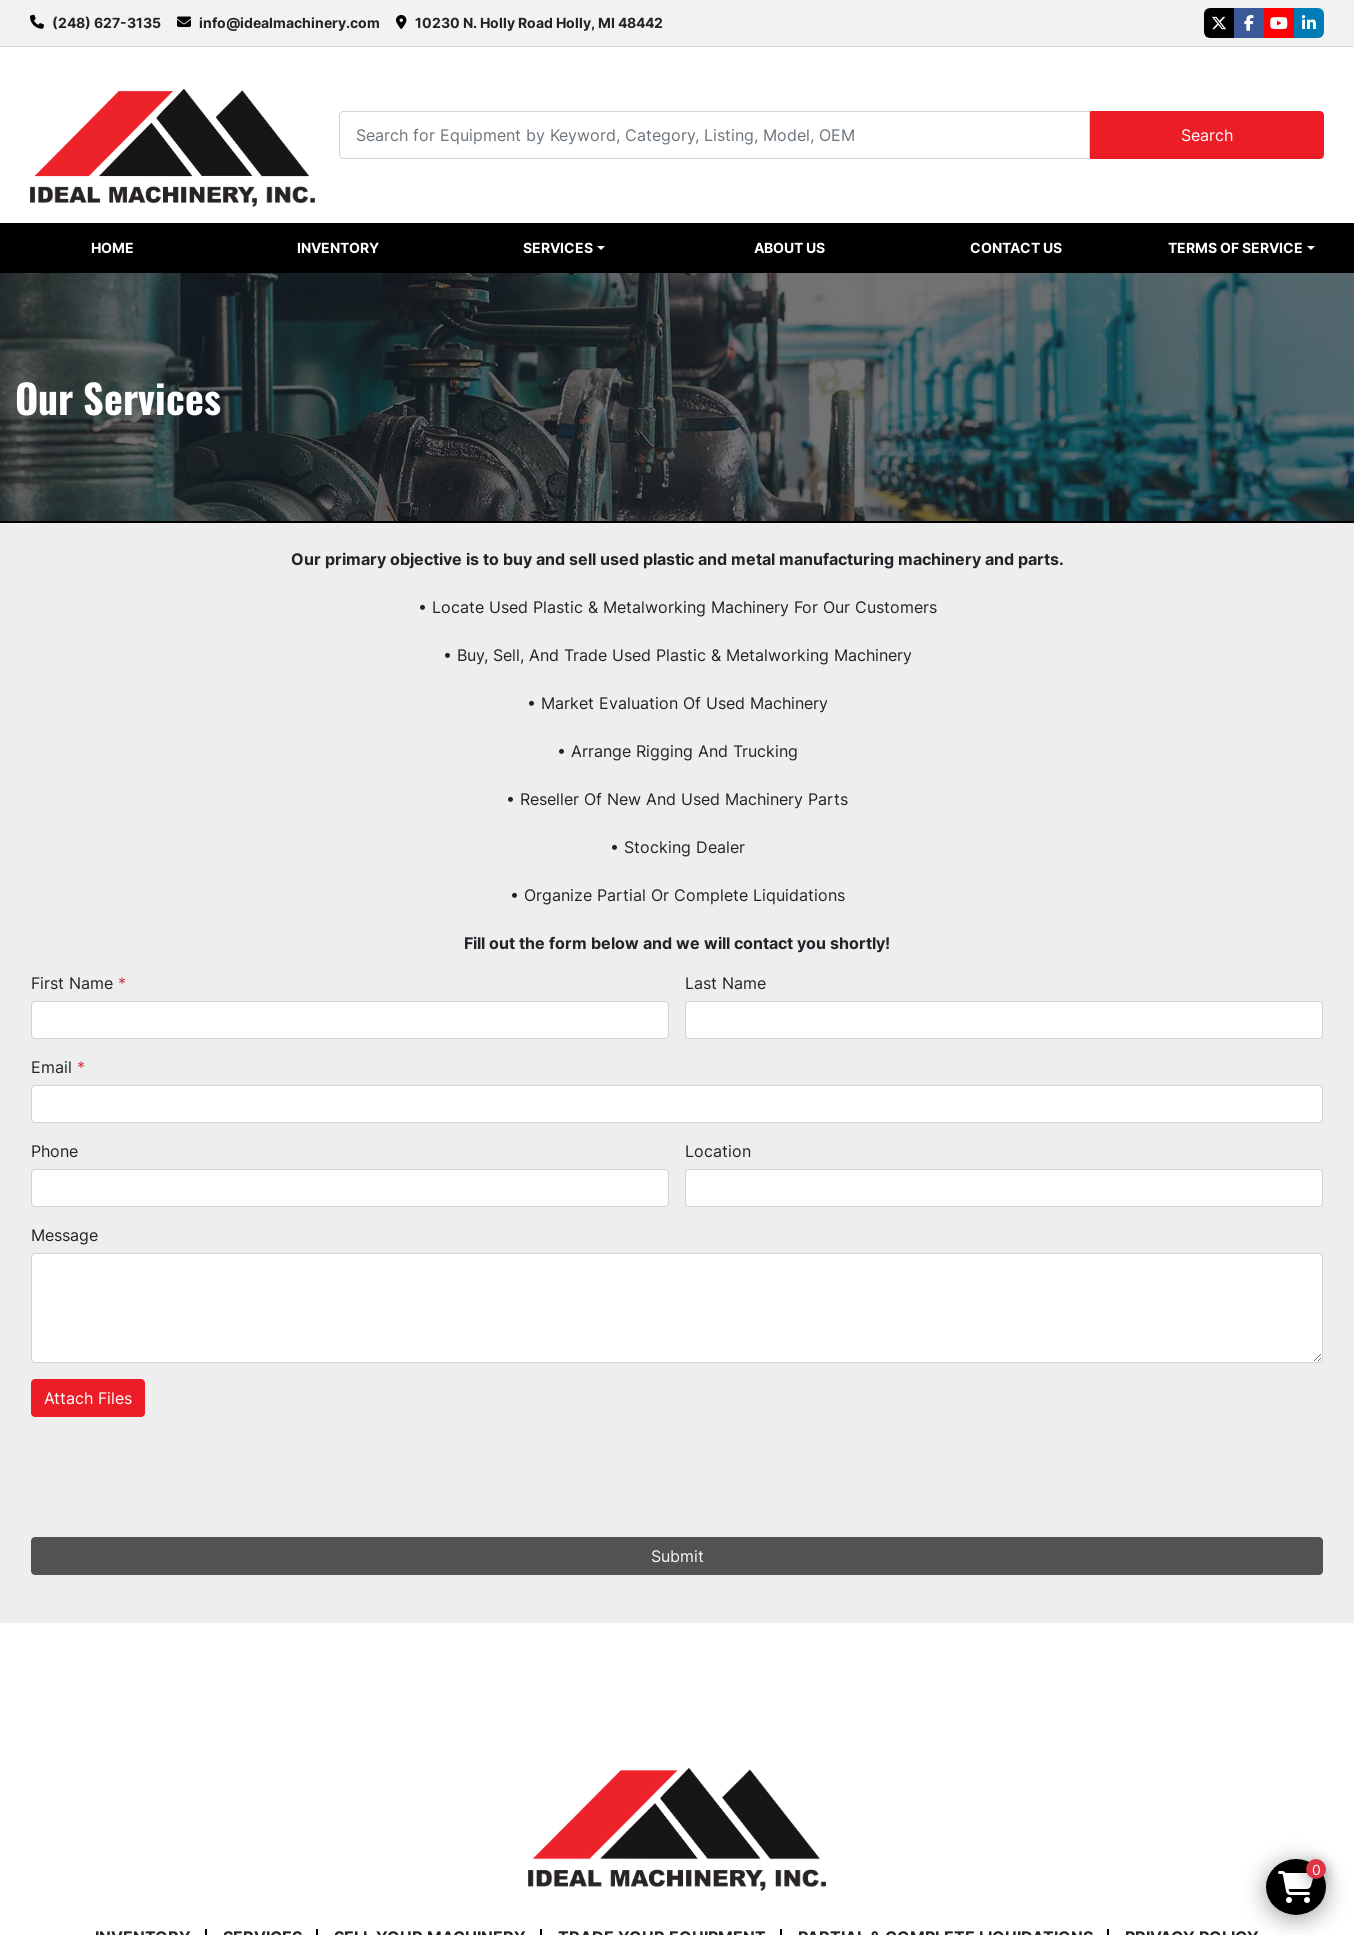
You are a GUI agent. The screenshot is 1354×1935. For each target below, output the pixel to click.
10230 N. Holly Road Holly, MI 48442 (539, 22)
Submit (677, 1556)
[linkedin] (1309, 23)
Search (1207, 135)
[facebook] (1249, 23)
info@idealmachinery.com (289, 22)
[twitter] (1219, 23)
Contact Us (1016, 247)
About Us (789, 247)
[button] (564, 248)
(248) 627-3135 (106, 22)
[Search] (714, 134)
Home (112, 247)
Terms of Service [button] (1235, 247)
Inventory (338, 247)
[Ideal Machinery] (676, 1814)
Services (558, 247)
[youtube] (1279, 23)
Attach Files (88, 1398)
